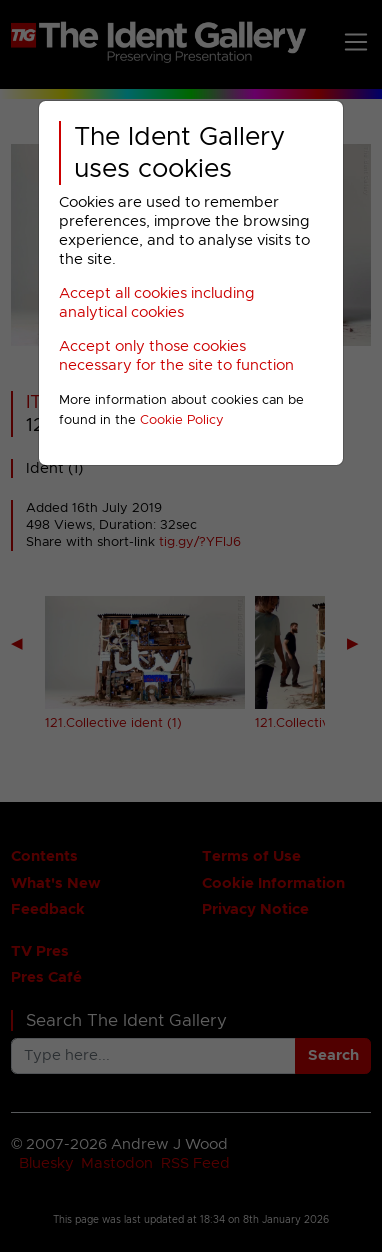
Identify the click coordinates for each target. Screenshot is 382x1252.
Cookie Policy (182, 420)
